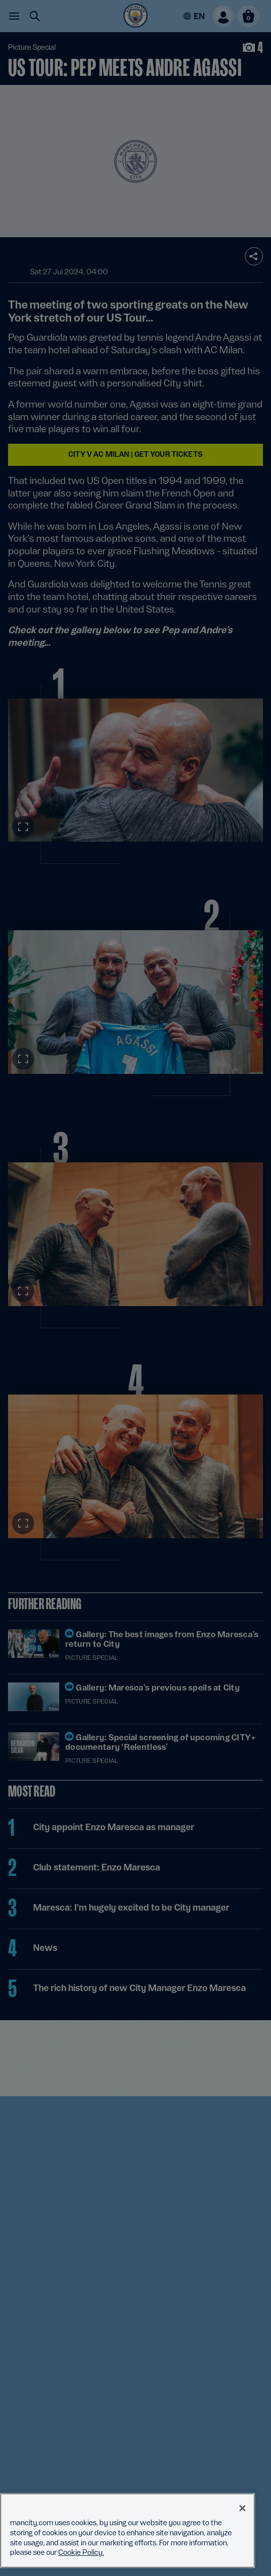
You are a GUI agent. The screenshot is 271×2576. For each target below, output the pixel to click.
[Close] (242, 2508)
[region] (127, 2530)
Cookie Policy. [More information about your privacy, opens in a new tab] (81, 2552)
